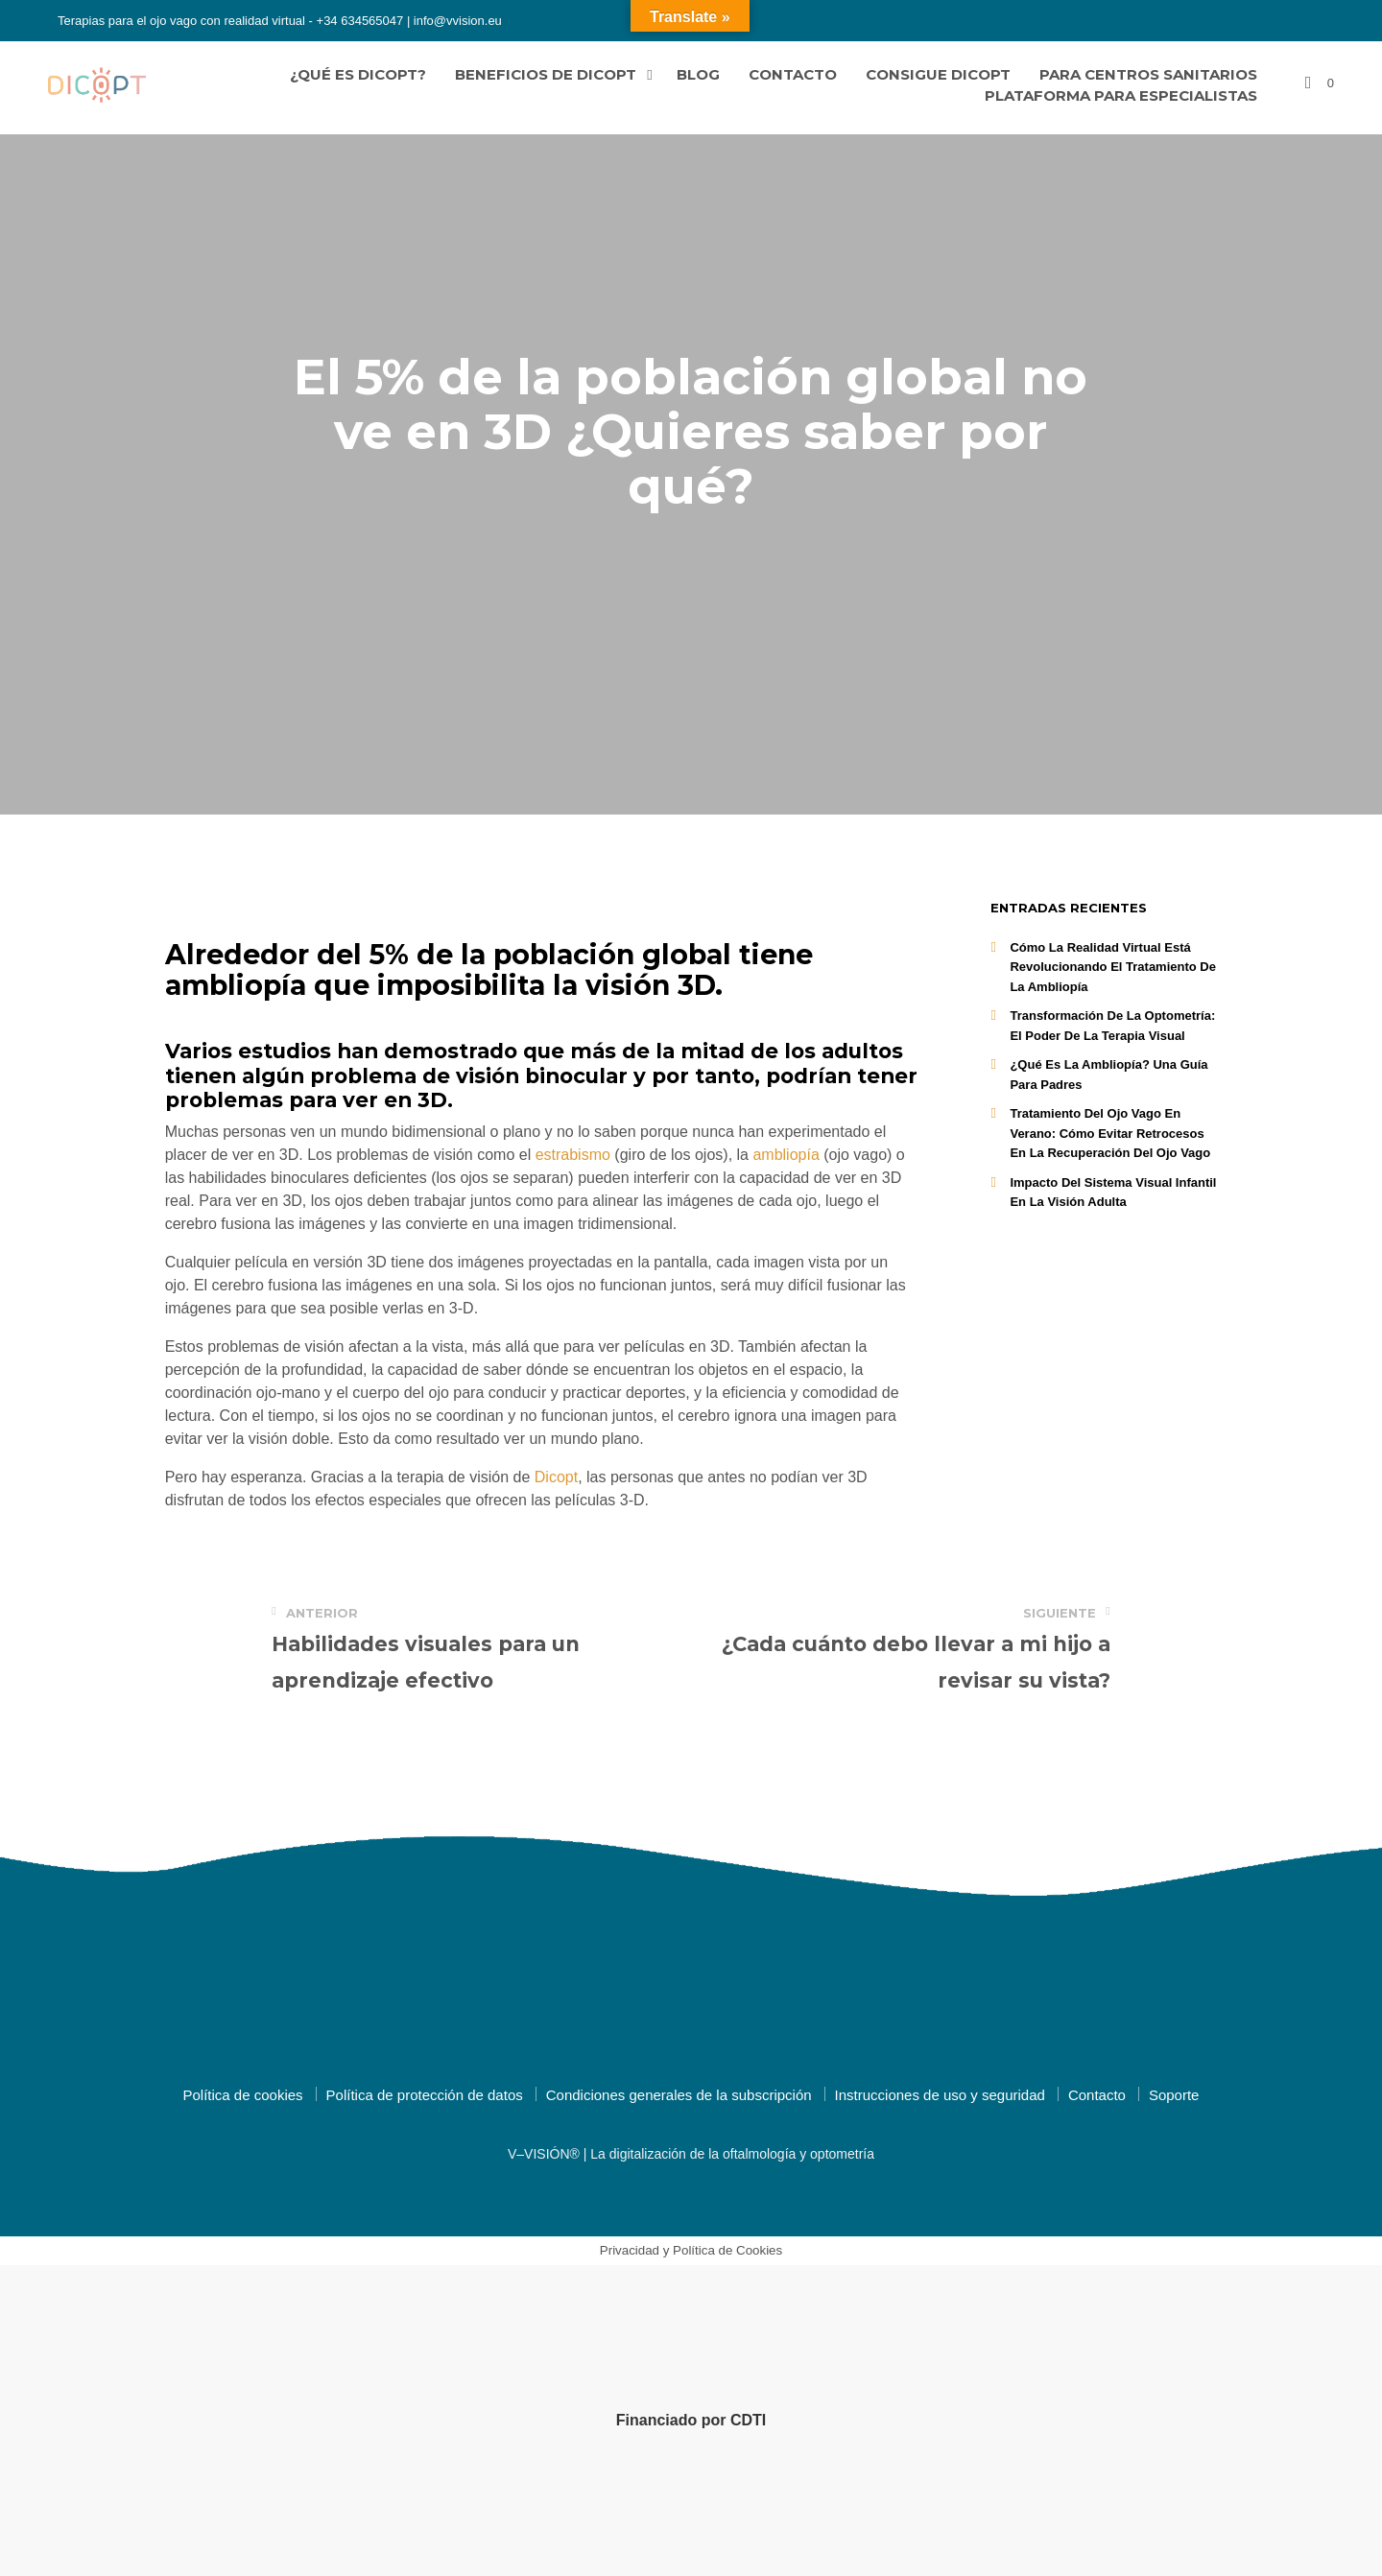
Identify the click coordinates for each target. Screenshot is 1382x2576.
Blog (698, 74)
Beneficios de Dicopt (545, 74)
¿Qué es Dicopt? (358, 74)
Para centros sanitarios (1148, 74)
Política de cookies (243, 2095)
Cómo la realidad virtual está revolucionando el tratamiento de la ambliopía (1113, 967)
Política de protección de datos (424, 2095)
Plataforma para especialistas (1121, 95)
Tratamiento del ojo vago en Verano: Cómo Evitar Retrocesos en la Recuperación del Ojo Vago (1110, 1133)
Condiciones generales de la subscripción (679, 2095)
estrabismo (570, 1154)
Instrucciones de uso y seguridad (940, 2095)
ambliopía (785, 1154)
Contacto (793, 74)
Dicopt (556, 1477)
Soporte (1174, 2095)
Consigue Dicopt (938, 74)
